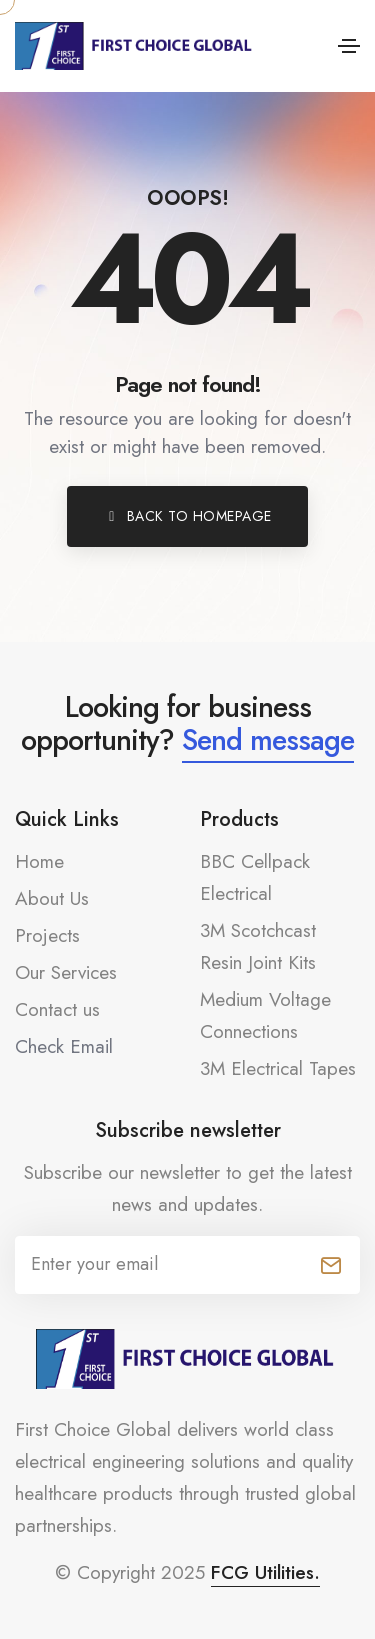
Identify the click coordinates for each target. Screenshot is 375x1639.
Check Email (64, 1046)
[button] (187, 516)
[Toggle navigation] (349, 46)
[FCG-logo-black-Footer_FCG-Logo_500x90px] (188, 1359)
